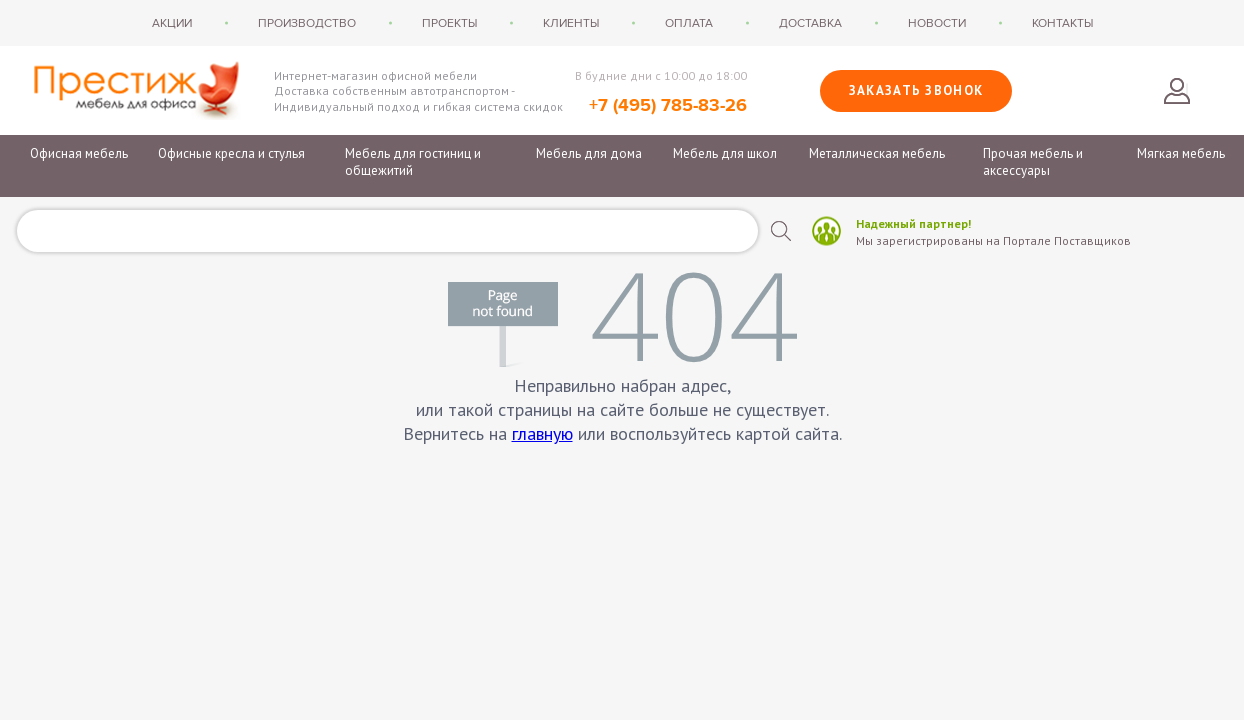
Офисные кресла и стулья (231, 153)
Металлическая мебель (877, 153)
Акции (172, 23)
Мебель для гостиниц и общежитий (413, 162)
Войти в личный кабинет (1177, 91)
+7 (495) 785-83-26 (668, 106)
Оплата (689, 23)
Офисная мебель (79, 153)
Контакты (1062, 23)
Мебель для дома (589, 153)
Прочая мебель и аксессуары (1033, 162)
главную (542, 433)
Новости (937, 23)
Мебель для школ (725, 153)
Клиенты (571, 23)
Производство (307, 23)
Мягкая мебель (1181, 153)
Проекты (449, 23)
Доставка (810, 23)
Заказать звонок (916, 90)
